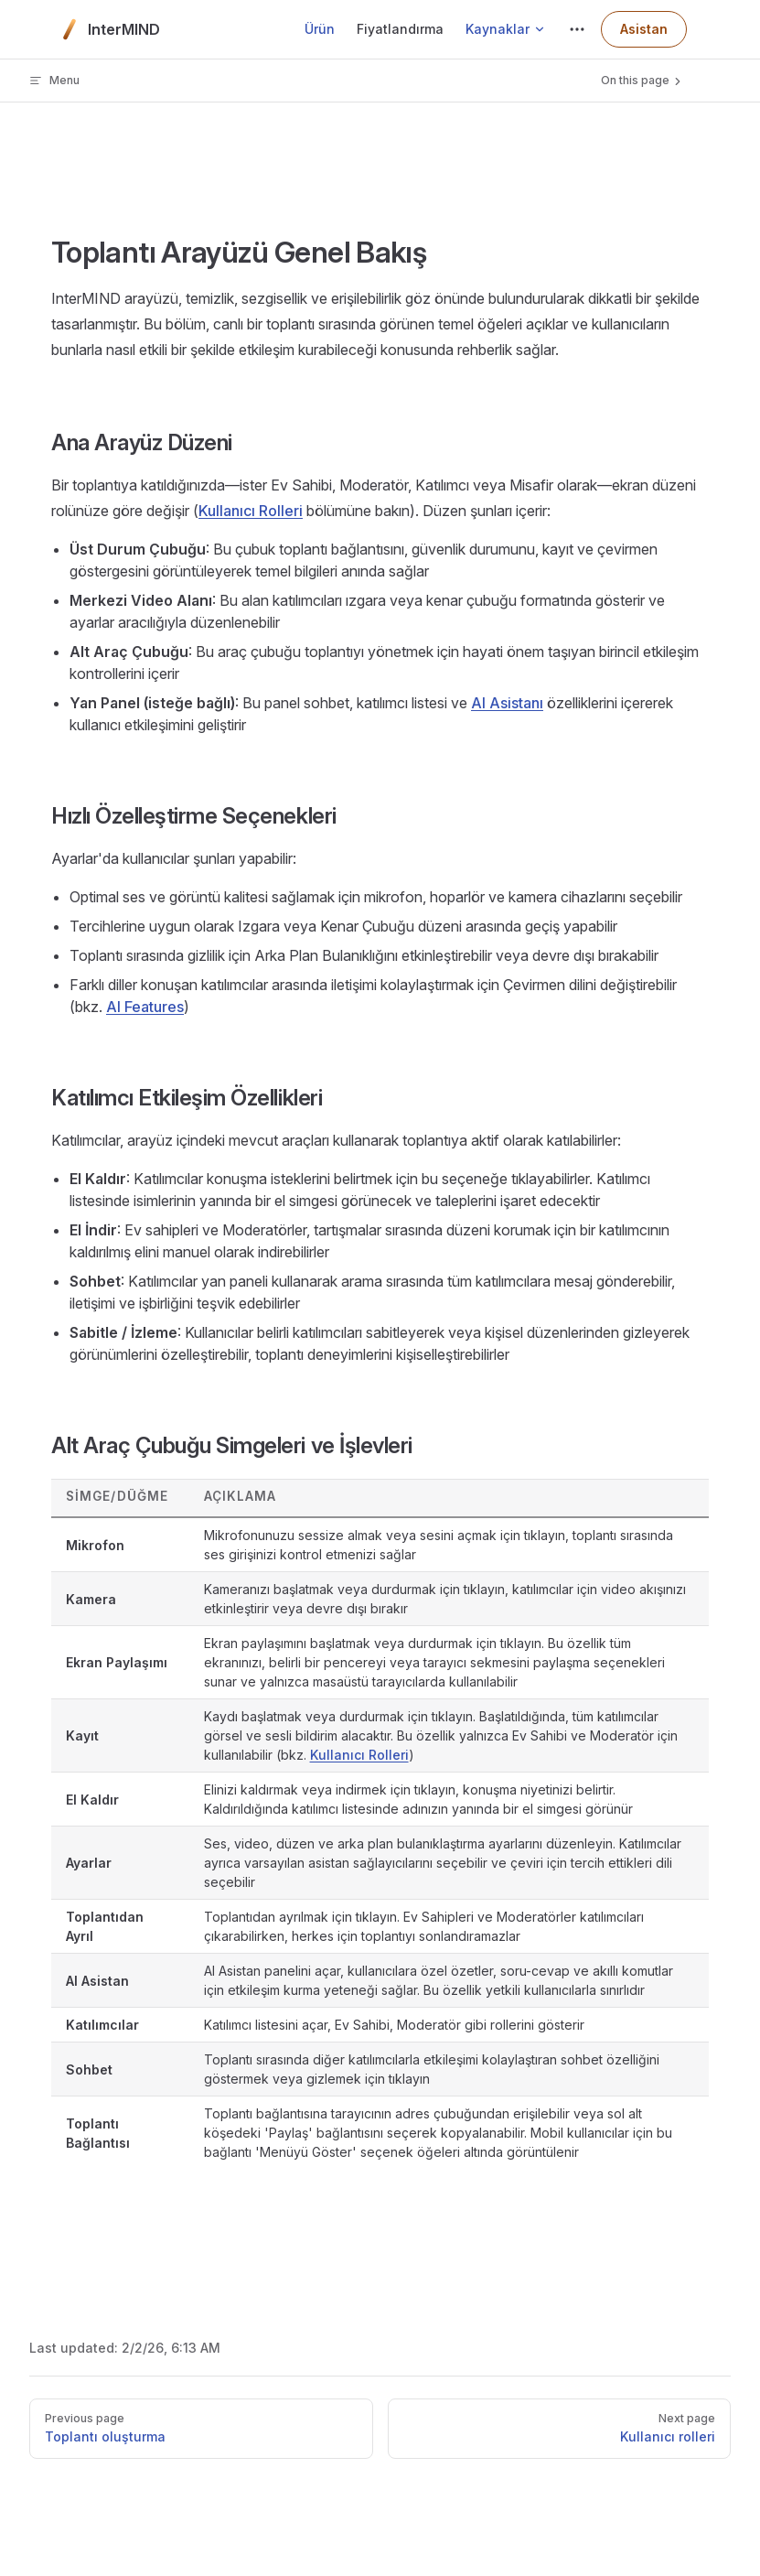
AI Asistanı (507, 703)
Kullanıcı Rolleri (250, 510)
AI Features (145, 1006)
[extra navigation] (577, 29)
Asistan (644, 29)
